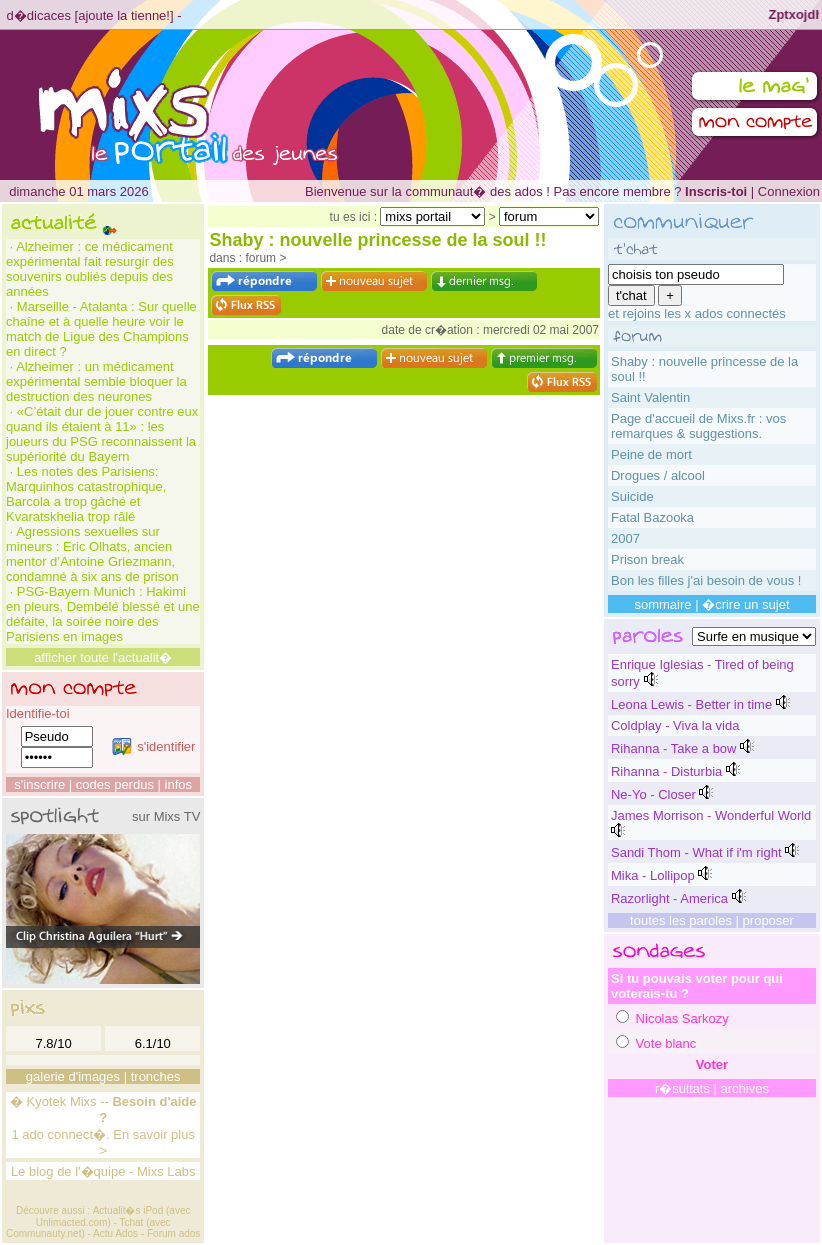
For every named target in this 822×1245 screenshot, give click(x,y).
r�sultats (682, 1088)
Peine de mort (651, 454)
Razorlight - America (669, 898)
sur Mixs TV (166, 816)
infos (178, 784)
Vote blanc (666, 1043)
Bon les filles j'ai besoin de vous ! (706, 580)
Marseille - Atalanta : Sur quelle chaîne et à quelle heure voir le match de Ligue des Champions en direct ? (101, 329)
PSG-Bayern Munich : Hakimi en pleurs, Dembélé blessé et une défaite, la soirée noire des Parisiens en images (103, 614)
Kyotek (47, 1101)
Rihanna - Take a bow (674, 748)
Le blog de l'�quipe (68, 1171)
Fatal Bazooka (652, 517)
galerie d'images (73, 1076)
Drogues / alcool (658, 475)
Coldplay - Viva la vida (675, 725)
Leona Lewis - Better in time (691, 704)
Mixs (83, 1101)
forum (260, 258)
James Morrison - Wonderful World (711, 815)
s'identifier (153, 746)
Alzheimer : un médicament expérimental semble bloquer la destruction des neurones (96, 381)
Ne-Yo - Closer (653, 794)
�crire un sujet (745, 604)
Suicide (632, 496)
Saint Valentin (650, 397)
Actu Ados (115, 1233)
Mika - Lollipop (653, 875)
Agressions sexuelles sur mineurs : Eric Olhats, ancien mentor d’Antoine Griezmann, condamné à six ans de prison (92, 554)
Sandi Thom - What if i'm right (696, 852)
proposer (768, 920)
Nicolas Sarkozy (682, 1018)
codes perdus (115, 784)
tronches (156, 1076)
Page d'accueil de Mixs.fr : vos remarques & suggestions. (698, 426)
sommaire (662, 604)
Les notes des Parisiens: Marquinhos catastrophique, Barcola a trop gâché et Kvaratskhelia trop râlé (86, 494)
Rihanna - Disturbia (666, 771)
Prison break (647, 559)
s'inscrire (39, 784)
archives (745, 1088)
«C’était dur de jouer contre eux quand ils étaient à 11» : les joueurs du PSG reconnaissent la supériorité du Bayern (102, 434)
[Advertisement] (404, 492)
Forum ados (173, 1233)
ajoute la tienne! (124, 15)
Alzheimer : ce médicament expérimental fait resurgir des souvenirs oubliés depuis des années (90, 269)
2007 (625, 538)
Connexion (789, 191)
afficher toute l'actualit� (103, 657)
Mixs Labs (166, 1171)
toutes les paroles (681, 920)
